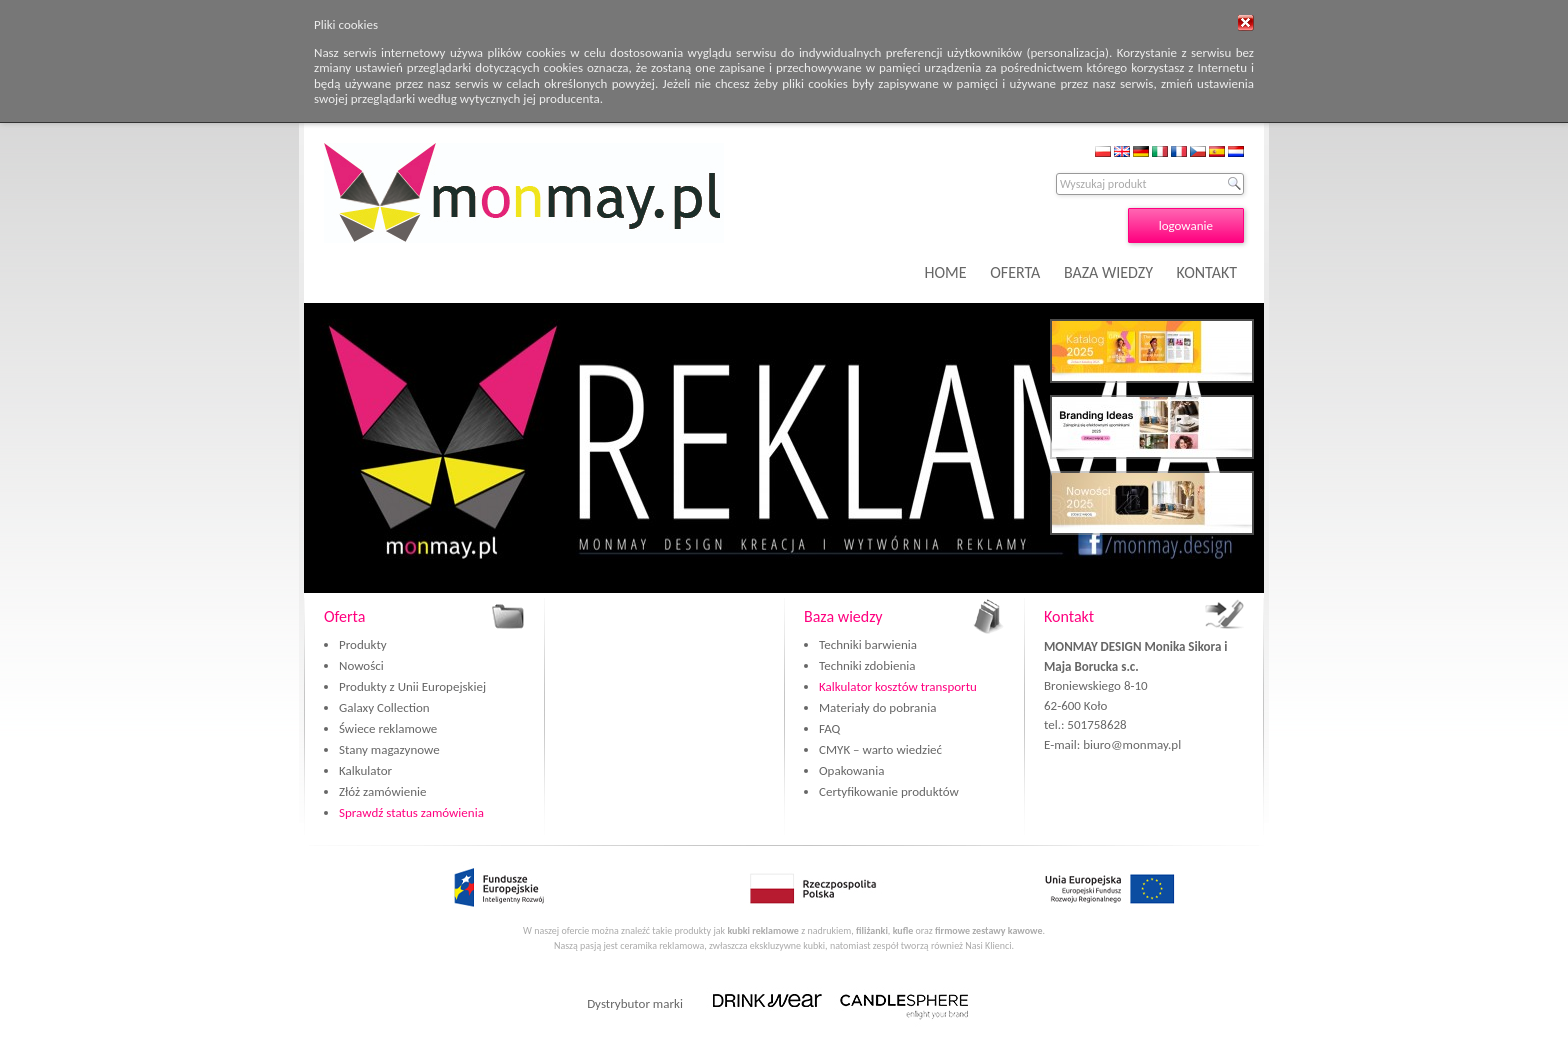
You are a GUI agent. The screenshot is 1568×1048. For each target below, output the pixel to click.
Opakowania (851, 770)
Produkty (363, 644)
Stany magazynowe (389, 749)
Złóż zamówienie (382, 791)
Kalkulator (365, 770)
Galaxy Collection (384, 707)
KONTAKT (1207, 272)
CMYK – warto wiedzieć (880, 749)
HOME (946, 272)
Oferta (344, 616)
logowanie (1186, 225)
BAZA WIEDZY (1108, 272)
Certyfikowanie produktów (889, 791)
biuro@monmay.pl (1132, 744)
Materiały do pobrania (877, 707)
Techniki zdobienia (867, 665)
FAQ (829, 728)
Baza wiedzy (843, 616)
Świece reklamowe (388, 728)
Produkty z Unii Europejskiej (412, 686)
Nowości (361, 665)
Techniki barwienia (868, 644)
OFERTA (1015, 272)
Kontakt (1069, 616)
